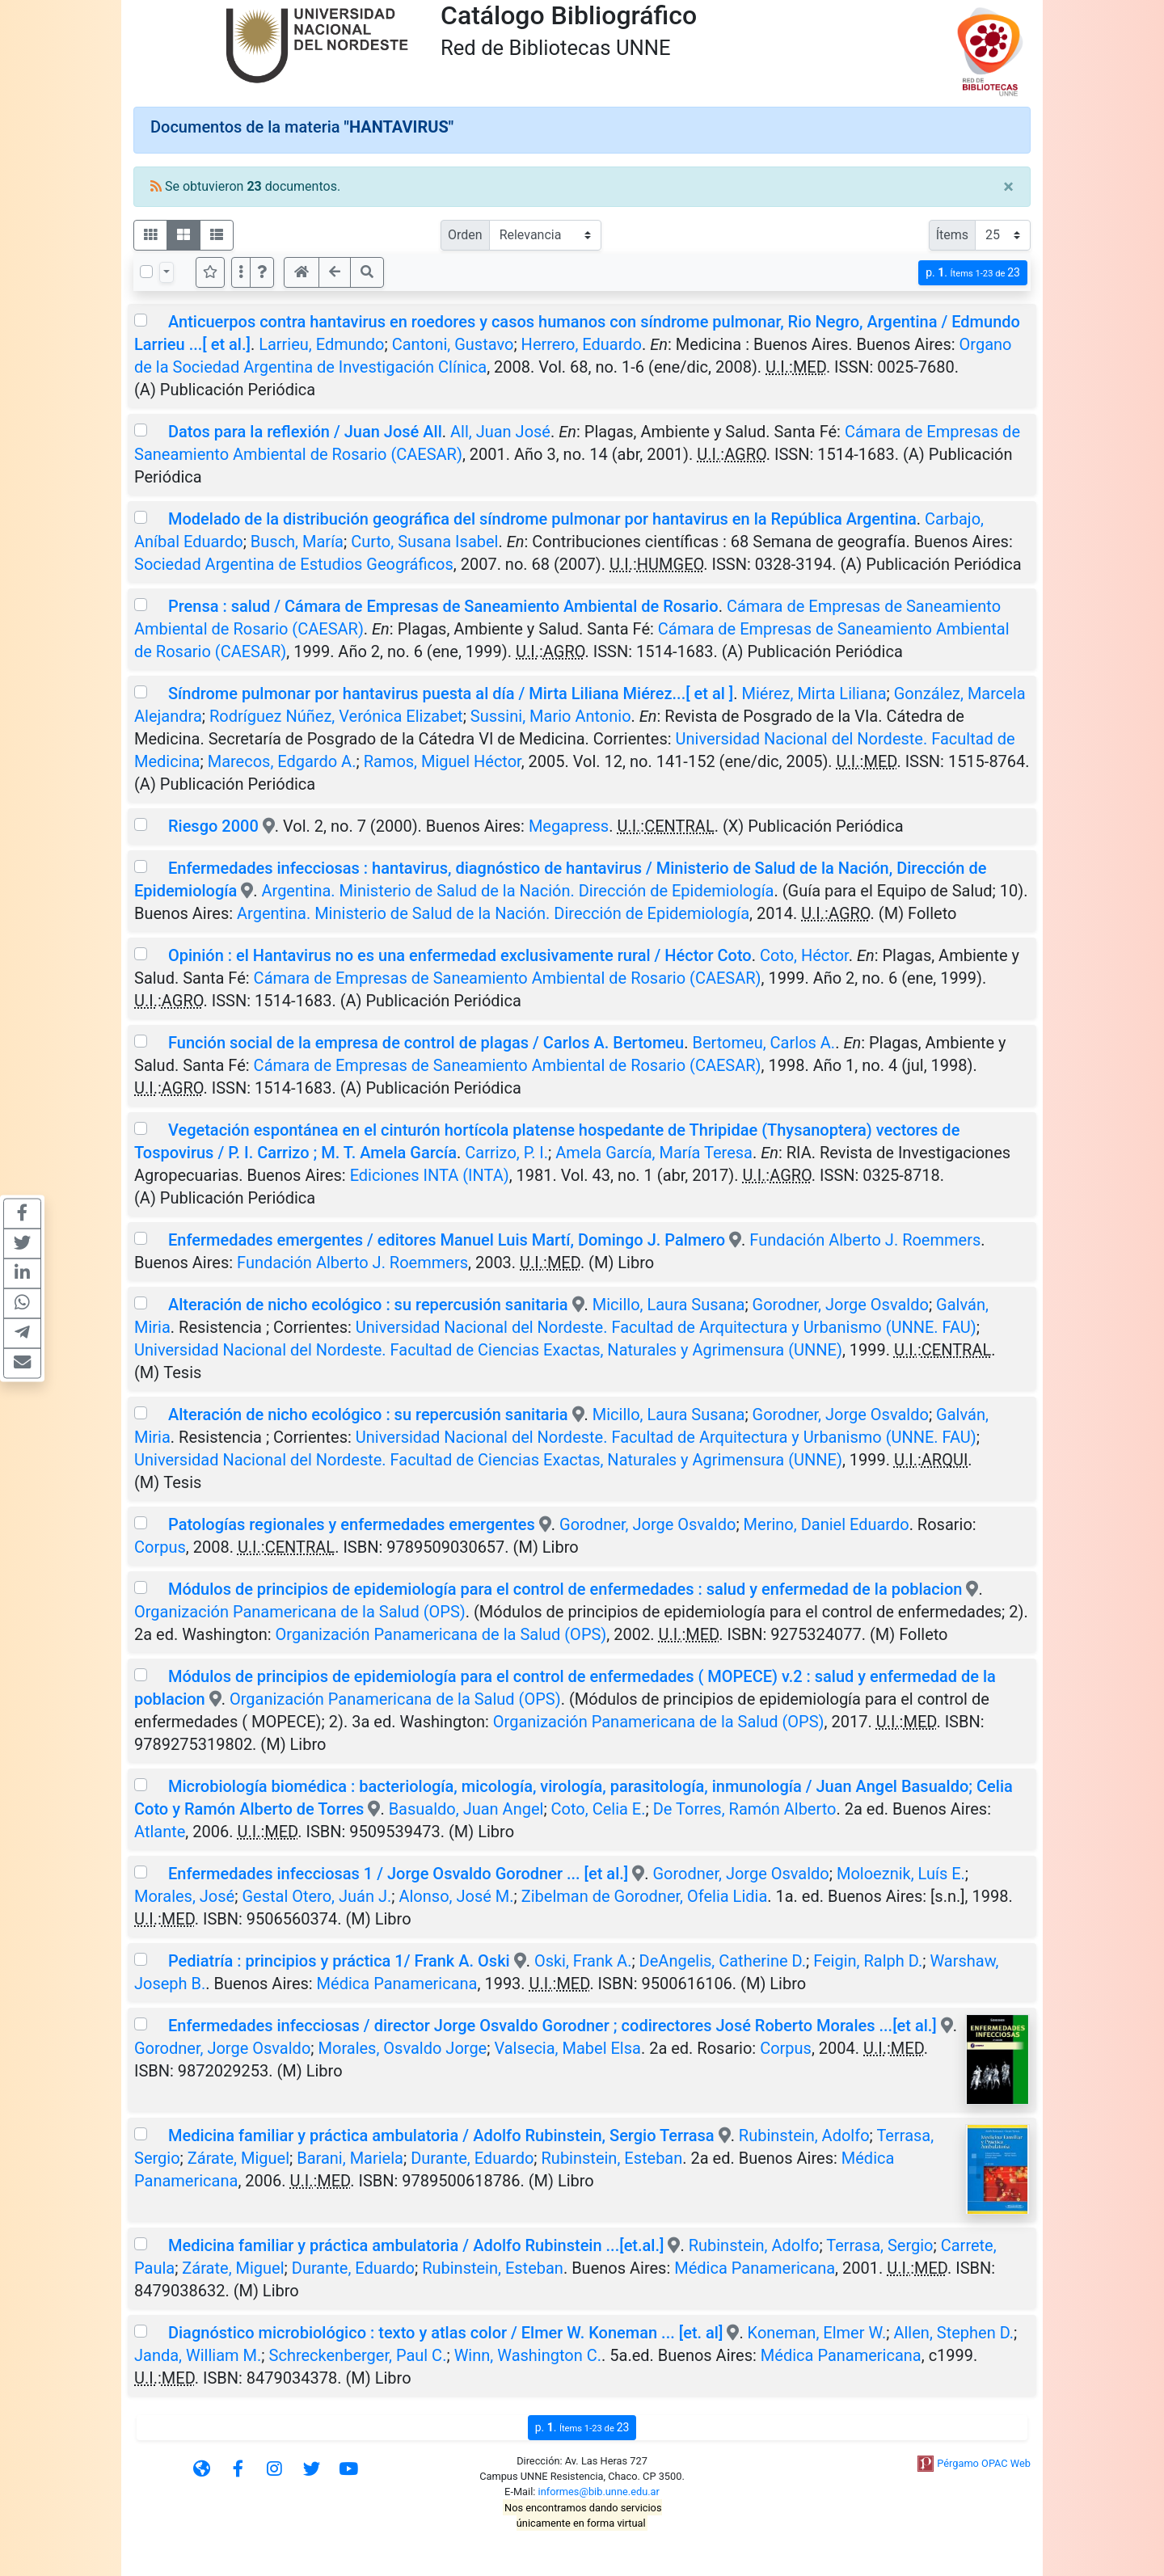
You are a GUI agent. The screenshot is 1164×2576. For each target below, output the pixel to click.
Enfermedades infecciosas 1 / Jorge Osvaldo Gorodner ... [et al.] (398, 1873)
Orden (465, 234)
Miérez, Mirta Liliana (813, 693)
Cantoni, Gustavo (453, 344)
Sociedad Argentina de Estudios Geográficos (293, 564)
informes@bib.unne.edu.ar (599, 2491)
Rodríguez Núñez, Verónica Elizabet (336, 716)
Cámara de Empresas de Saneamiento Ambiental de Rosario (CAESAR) (507, 978)
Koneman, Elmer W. (817, 2332)
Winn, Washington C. (527, 2355)
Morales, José (184, 1896)
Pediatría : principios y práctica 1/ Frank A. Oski (339, 1961)
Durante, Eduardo (472, 2158)
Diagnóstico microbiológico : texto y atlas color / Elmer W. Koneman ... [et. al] (445, 2332)
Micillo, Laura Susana (669, 1304)
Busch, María (297, 541)
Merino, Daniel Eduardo (826, 1524)
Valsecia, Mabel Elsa (567, 2048)
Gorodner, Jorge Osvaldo (841, 1304)
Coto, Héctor (804, 955)
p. (973, 272)
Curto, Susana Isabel (424, 541)
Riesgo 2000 (213, 826)
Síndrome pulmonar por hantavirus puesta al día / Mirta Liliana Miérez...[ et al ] (450, 693)
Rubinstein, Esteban (612, 2158)
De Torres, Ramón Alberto (745, 1809)
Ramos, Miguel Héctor (442, 761)
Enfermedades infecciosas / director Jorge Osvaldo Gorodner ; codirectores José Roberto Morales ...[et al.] (552, 2025)
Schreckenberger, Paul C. (358, 2355)
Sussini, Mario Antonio (550, 716)
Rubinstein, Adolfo (804, 2135)
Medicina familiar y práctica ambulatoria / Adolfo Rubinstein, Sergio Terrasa (441, 2135)
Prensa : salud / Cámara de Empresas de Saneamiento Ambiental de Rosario (443, 606)
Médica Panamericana (397, 1983)
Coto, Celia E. (598, 1809)
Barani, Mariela (350, 2158)
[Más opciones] (241, 272)
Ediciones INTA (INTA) (429, 1175)
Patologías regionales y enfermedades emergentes (351, 1524)
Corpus (160, 1547)
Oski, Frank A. (583, 1961)
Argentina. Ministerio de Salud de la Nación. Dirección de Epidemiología (518, 890)
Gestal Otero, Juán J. (316, 1896)
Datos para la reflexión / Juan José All (305, 431)
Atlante (159, 1831)
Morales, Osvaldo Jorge (402, 2048)
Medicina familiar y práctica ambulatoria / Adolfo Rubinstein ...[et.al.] (416, 2245)
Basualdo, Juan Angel (466, 1809)
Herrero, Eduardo (581, 344)
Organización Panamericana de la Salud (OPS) (300, 1611)
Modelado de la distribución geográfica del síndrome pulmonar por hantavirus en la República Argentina (542, 519)
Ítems (952, 234)
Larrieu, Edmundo (321, 344)
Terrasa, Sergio (879, 2245)
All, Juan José (500, 431)
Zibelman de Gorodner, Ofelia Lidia (644, 1896)
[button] (262, 272)
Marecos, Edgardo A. (282, 761)
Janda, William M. (197, 2355)
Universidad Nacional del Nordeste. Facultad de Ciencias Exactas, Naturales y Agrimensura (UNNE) (488, 1350)
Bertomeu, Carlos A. (763, 1042)
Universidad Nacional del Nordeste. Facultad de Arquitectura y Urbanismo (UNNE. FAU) (666, 1327)
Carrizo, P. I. (506, 1152)
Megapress (569, 826)
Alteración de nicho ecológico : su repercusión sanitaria (368, 1304)
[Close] (1008, 186)
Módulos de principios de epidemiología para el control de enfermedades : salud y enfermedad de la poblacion (565, 1589)
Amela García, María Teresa (654, 1152)
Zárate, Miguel (238, 2158)
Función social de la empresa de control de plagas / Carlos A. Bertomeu (426, 1042)
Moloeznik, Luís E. (901, 1873)
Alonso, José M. (456, 1896)
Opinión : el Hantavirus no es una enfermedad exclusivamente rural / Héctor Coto (460, 955)
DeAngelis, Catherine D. (722, 1961)
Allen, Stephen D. (953, 2332)
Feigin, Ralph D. (867, 1961)
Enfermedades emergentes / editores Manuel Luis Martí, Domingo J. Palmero (446, 1240)
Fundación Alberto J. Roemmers (865, 1240)
